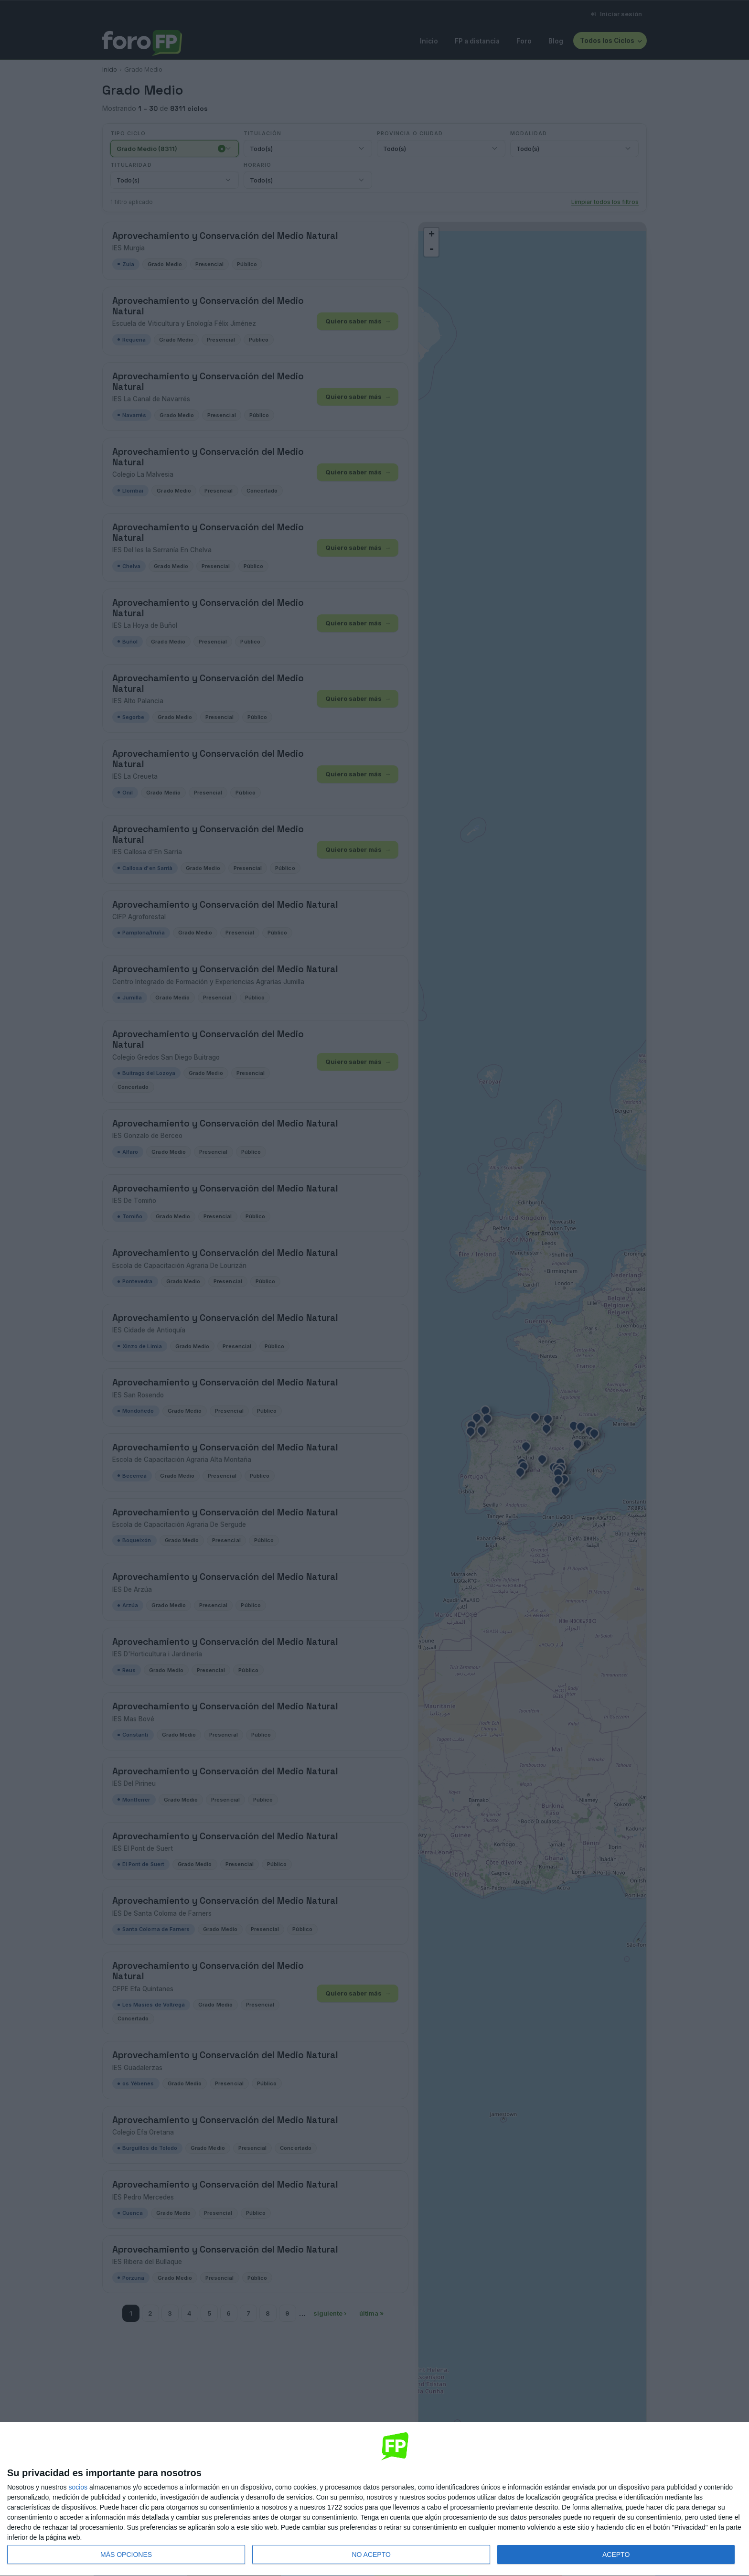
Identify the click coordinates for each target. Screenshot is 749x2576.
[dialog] (374, 2499)
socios (77, 2487)
